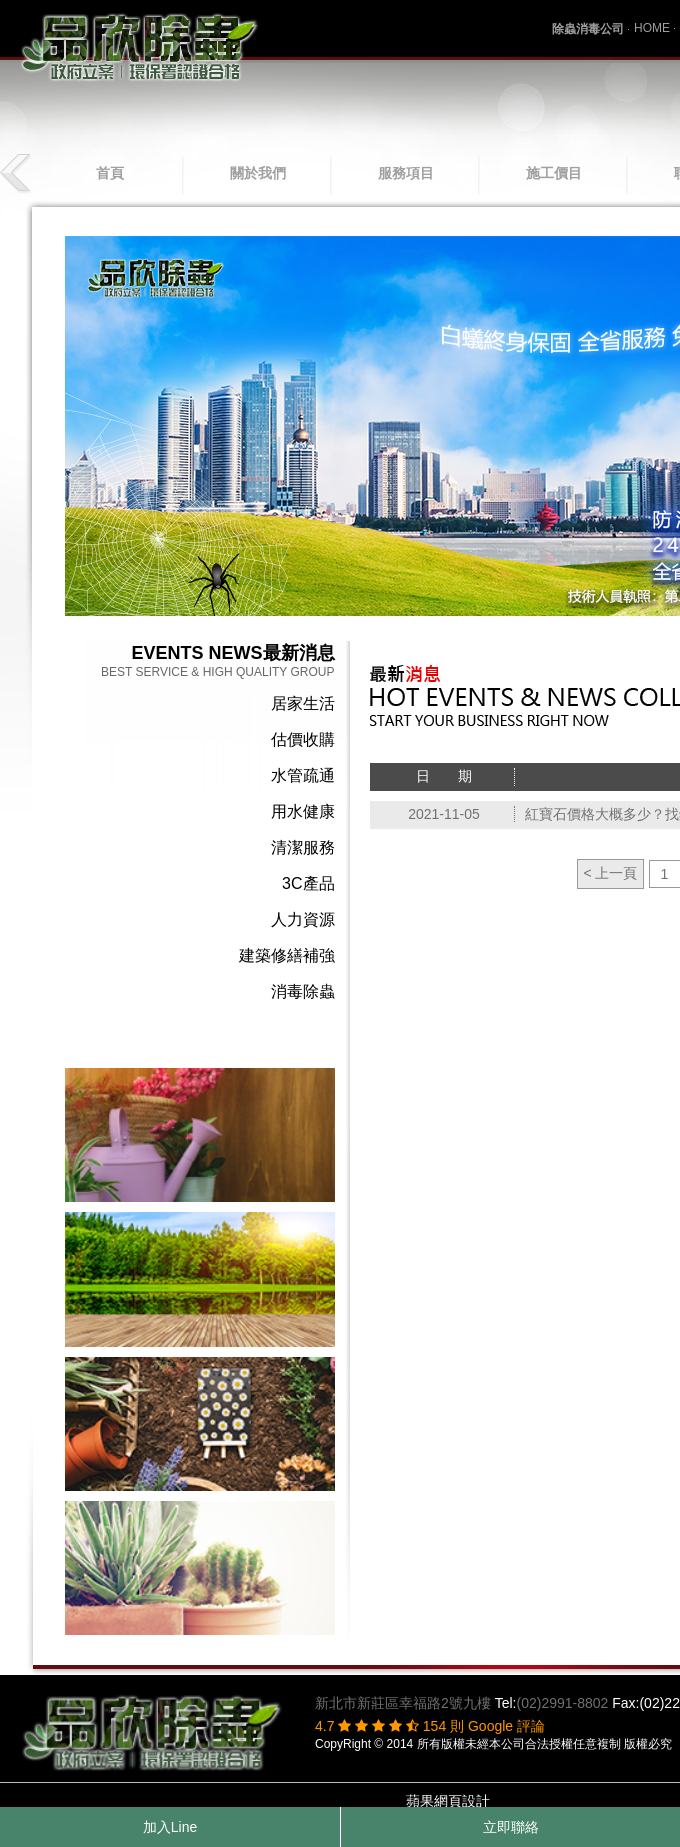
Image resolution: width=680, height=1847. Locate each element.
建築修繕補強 (287, 955)
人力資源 (303, 919)
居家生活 (303, 703)
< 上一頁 (610, 873)
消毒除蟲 (303, 991)
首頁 (110, 173)
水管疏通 (303, 775)
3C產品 (308, 883)
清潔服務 (303, 847)
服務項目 (406, 173)
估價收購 (303, 739)
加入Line (170, 1827)
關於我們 (258, 173)
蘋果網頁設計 (448, 1801)
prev (17, 173)
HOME (652, 28)
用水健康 (303, 811)
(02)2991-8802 (562, 1703)
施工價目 (554, 173)
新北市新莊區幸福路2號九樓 (403, 1703)
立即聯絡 (511, 1827)
